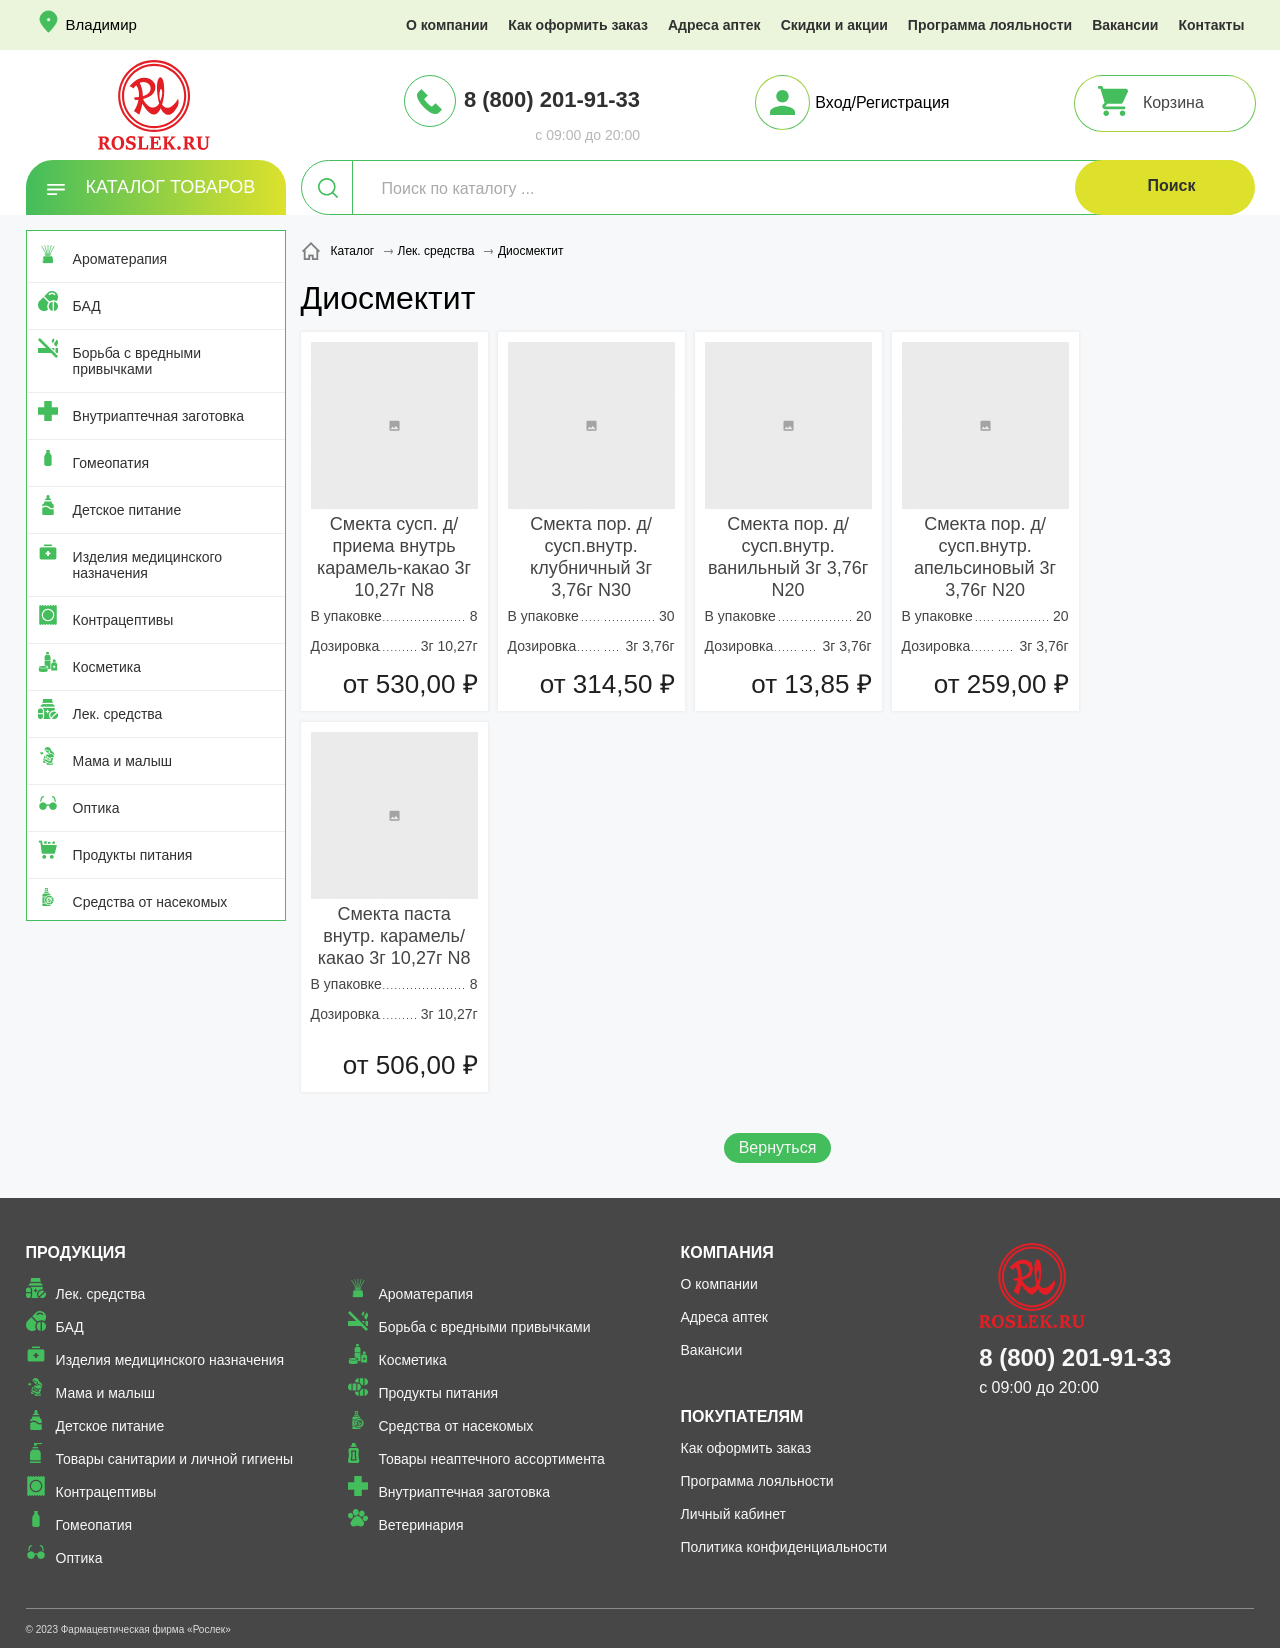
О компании (447, 25)
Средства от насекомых (150, 902)
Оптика (96, 808)
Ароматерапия (120, 259)
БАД (87, 306)
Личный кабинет (733, 1514)
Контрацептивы (123, 620)
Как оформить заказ (578, 25)
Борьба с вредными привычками (137, 361)
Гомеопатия (111, 463)
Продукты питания (133, 855)
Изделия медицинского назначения (147, 565)
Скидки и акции (834, 25)
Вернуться (778, 1147)
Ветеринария (420, 1525)
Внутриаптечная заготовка (159, 416)
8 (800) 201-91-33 (552, 99)
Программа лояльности (990, 25)
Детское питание (127, 510)
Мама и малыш (123, 761)
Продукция (76, 1252)
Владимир (101, 24)
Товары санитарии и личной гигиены (174, 1459)
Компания (727, 1252)
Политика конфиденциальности (784, 1547)
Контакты (1211, 25)
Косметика (107, 667)
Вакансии (1125, 25)
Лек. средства (118, 714)
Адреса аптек (714, 25)
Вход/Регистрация (882, 102)
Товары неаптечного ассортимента (491, 1459)
